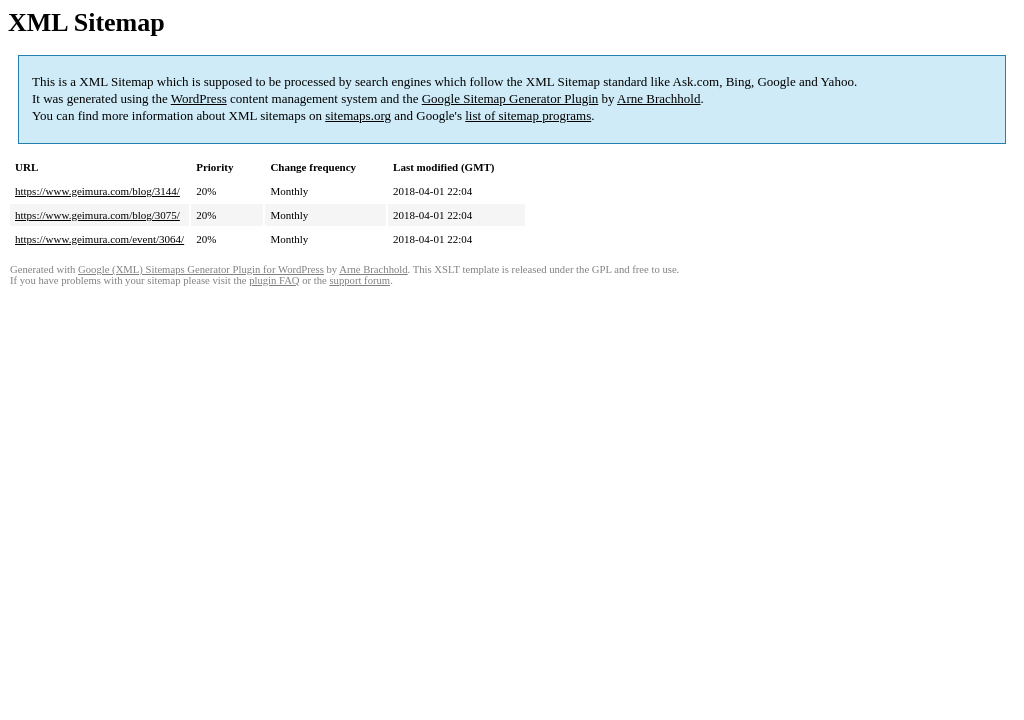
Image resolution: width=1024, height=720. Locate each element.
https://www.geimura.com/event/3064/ (99, 239)
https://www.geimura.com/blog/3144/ (97, 191)
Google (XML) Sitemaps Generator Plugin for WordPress (201, 269)
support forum (359, 280)
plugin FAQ (274, 280)
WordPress (199, 98)
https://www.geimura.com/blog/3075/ (97, 215)
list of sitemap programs (528, 115)
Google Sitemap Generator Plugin (510, 98)
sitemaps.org (358, 115)
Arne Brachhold (658, 98)
